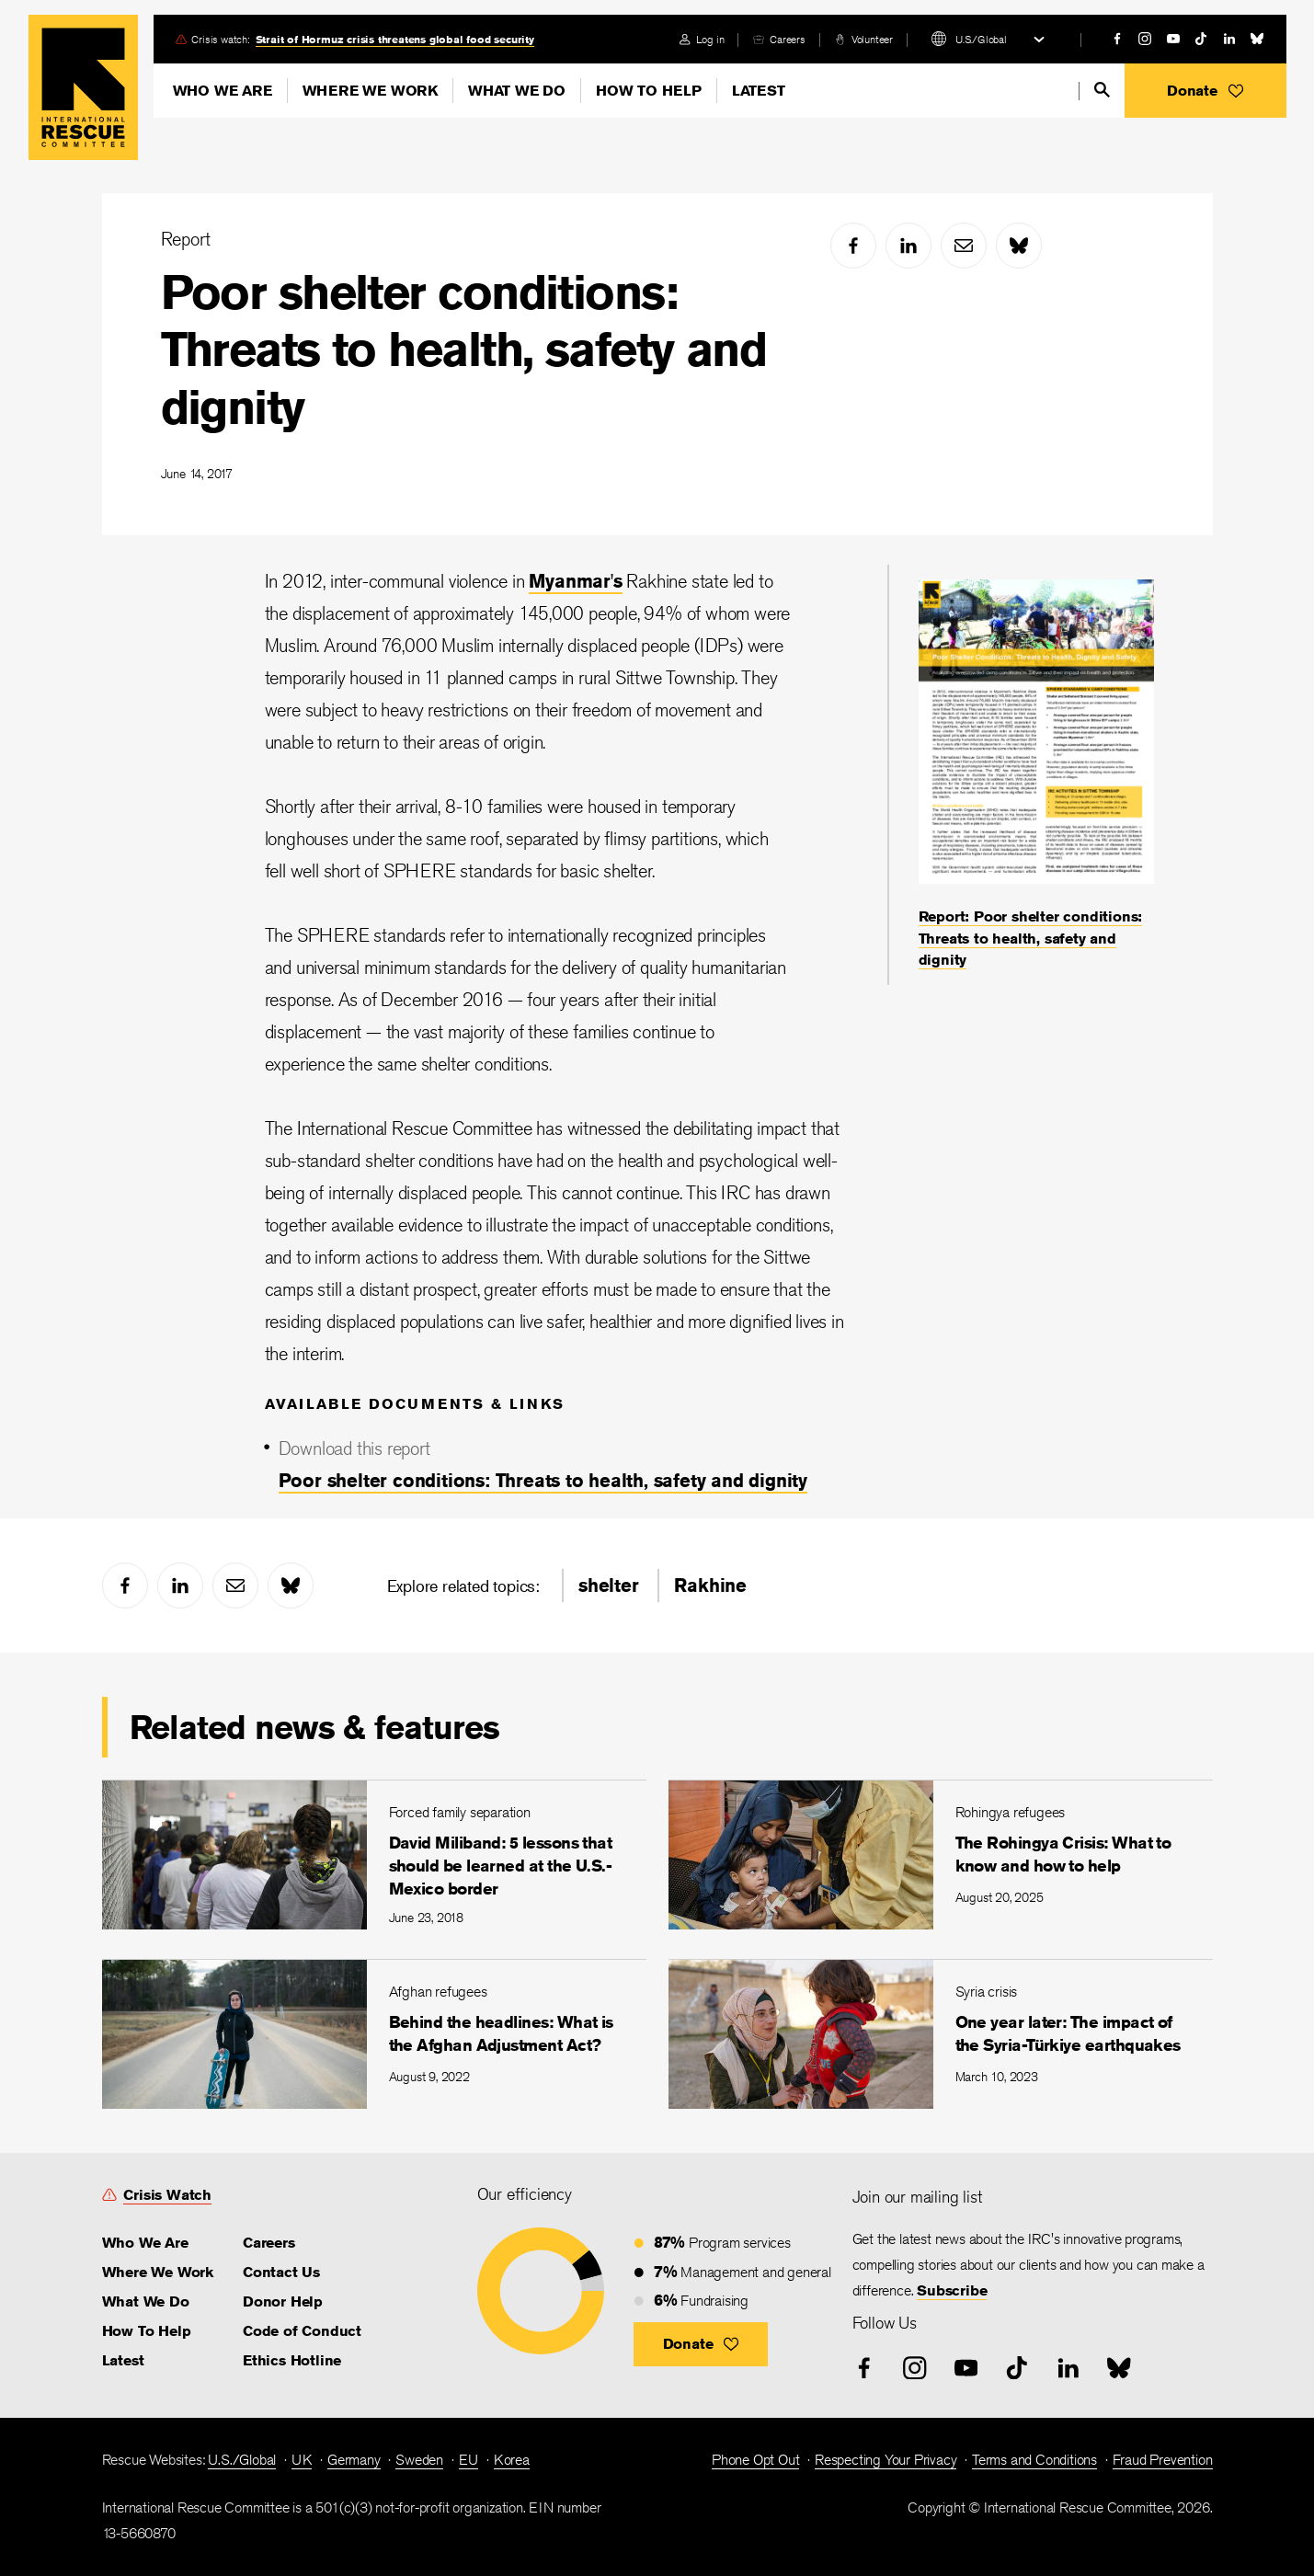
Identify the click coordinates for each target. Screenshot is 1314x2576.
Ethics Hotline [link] (292, 2360)
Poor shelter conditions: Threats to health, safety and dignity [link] (543, 1480)
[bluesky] (1257, 38)
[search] (1102, 89)
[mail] (964, 246)
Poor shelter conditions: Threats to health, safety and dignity (464, 349)
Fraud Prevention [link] (1163, 2459)
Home (83, 87)
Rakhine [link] (710, 1585)
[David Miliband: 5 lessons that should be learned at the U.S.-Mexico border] (374, 1854)
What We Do (517, 90)
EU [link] (469, 2459)
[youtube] (1173, 38)
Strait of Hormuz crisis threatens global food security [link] (395, 39)
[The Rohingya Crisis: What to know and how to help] (940, 1854)
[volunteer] (864, 39)
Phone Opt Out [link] (755, 2459)
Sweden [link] (419, 2459)
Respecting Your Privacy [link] (885, 2459)
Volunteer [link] (872, 39)
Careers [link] (788, 39)
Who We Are (222, 90)
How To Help (649, 90)
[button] (1205, 90)
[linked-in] (1229, 38)
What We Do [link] (145, 2301)
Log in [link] (710, 39)
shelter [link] (608, 1585)
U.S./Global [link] (242, 2459)
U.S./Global (981, 39)
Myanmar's (575, 580)
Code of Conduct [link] (302, 2331)
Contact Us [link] (281, 2272)
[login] (702, 39)
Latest (758, 90)
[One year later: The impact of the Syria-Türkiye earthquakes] (940, 2034)
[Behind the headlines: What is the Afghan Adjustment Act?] (374, 2034)
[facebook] (1117, 38)
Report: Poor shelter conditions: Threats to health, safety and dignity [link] (1031, 938)
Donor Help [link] (283, 2301)
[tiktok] (1200, 38)
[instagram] (1144, 38)
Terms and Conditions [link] (1034, 2459)
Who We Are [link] (145, 2242)
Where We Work (370, 90)
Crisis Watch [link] (167, 2195)
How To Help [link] (146, 2331)
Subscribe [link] (952, 2290)
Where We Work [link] (157, 2272)
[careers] (778, 39)
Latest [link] (123, 2360)
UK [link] (302, 2459)
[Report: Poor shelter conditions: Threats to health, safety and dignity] (1036, 775)
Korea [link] (512, 2459)
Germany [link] (354, 2459)
